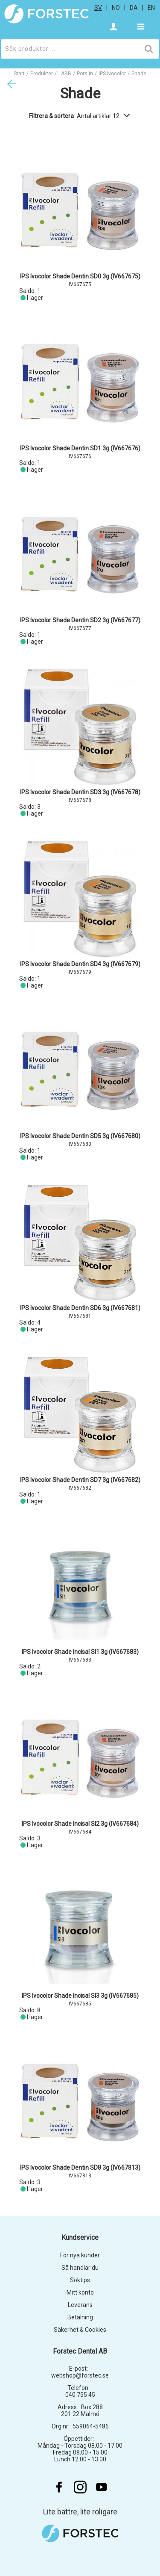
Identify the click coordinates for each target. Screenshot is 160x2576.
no (116, 7)
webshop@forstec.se (80, 2375)
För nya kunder (80, 2255)
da (134, 7)
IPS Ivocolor (112, 74)
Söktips (80, 2280)
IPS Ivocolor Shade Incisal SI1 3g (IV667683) (80, 1651)
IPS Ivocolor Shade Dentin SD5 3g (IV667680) (80, 1136)
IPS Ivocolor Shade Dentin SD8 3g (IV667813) (80, 2167)
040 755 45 (80, 2394)
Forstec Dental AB (80, 2351)
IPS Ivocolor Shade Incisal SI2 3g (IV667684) (80, 1823)
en (151, 7)
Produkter (41, 74)
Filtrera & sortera (80, 115)
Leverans (80, 2304)
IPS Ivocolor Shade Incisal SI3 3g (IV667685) (80, 1995)
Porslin (85, 74)
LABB (64, 74)
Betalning (80, 2317)
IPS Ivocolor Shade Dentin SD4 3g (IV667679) (80, 964)
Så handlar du (80, 2267)
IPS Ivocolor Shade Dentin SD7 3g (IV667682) (80, 1479)
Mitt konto (80, 2292)
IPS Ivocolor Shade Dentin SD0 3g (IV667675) (80, 276)
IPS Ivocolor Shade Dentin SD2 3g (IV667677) (80, 620)
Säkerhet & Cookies (80, 2329)
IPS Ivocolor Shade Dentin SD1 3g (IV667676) (80, 448)
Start (19, 74)
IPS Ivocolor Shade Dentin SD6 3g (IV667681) (80, 1307)
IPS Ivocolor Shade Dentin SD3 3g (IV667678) (80, 792)
